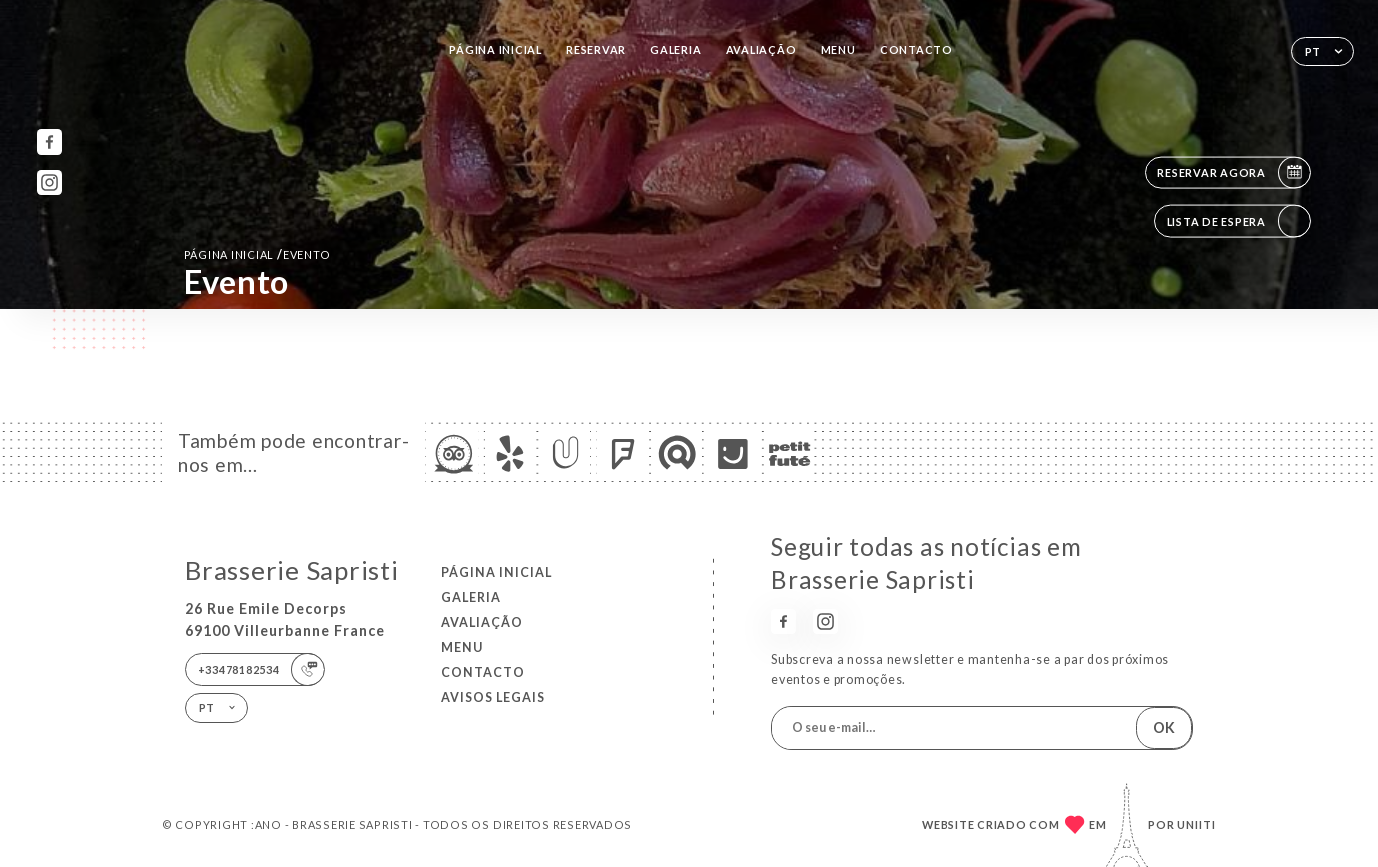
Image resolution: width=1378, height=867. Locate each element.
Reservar (596, 49)
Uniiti (1196, 824)
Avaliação (761, 49)
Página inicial (495, 49)
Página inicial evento (257, 254)
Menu (838, 49)
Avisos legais (493, 697)
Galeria (675, 49)
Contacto (916, 49)
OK (1164, 727)
